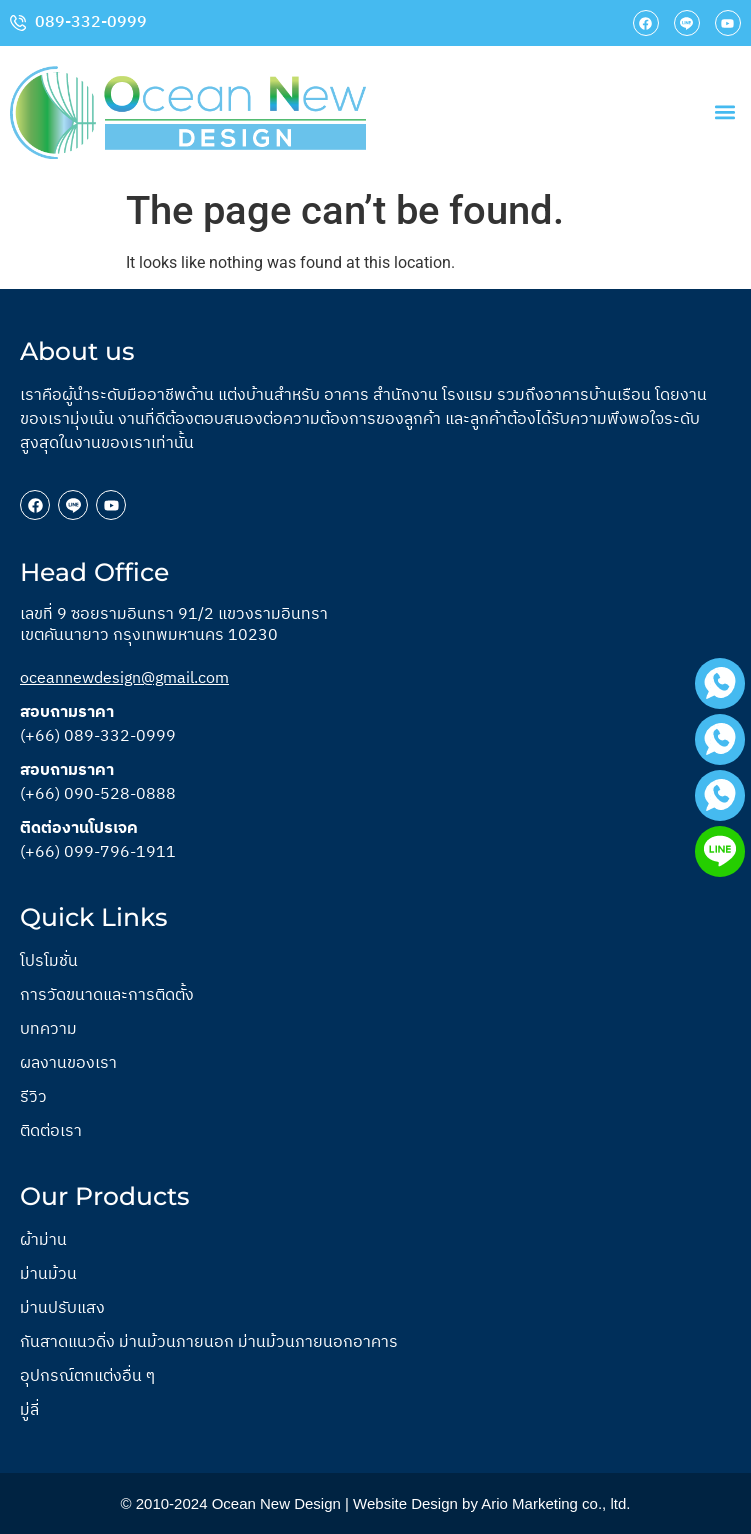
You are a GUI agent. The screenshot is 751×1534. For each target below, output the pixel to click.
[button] (724, 112)
